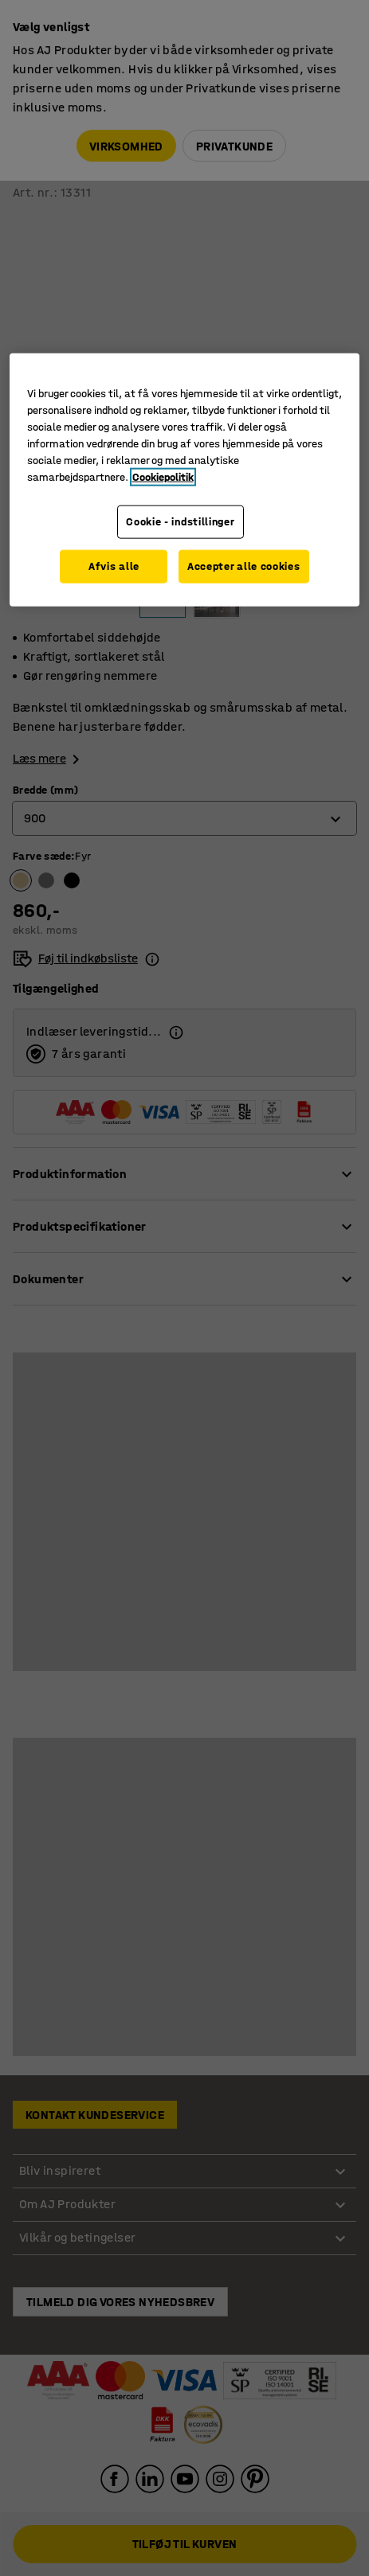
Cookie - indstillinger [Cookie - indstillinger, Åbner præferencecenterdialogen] (178, 522)
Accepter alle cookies (245, 567)
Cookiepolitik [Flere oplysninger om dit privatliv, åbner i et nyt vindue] (163, 477)
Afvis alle (112, 567)
